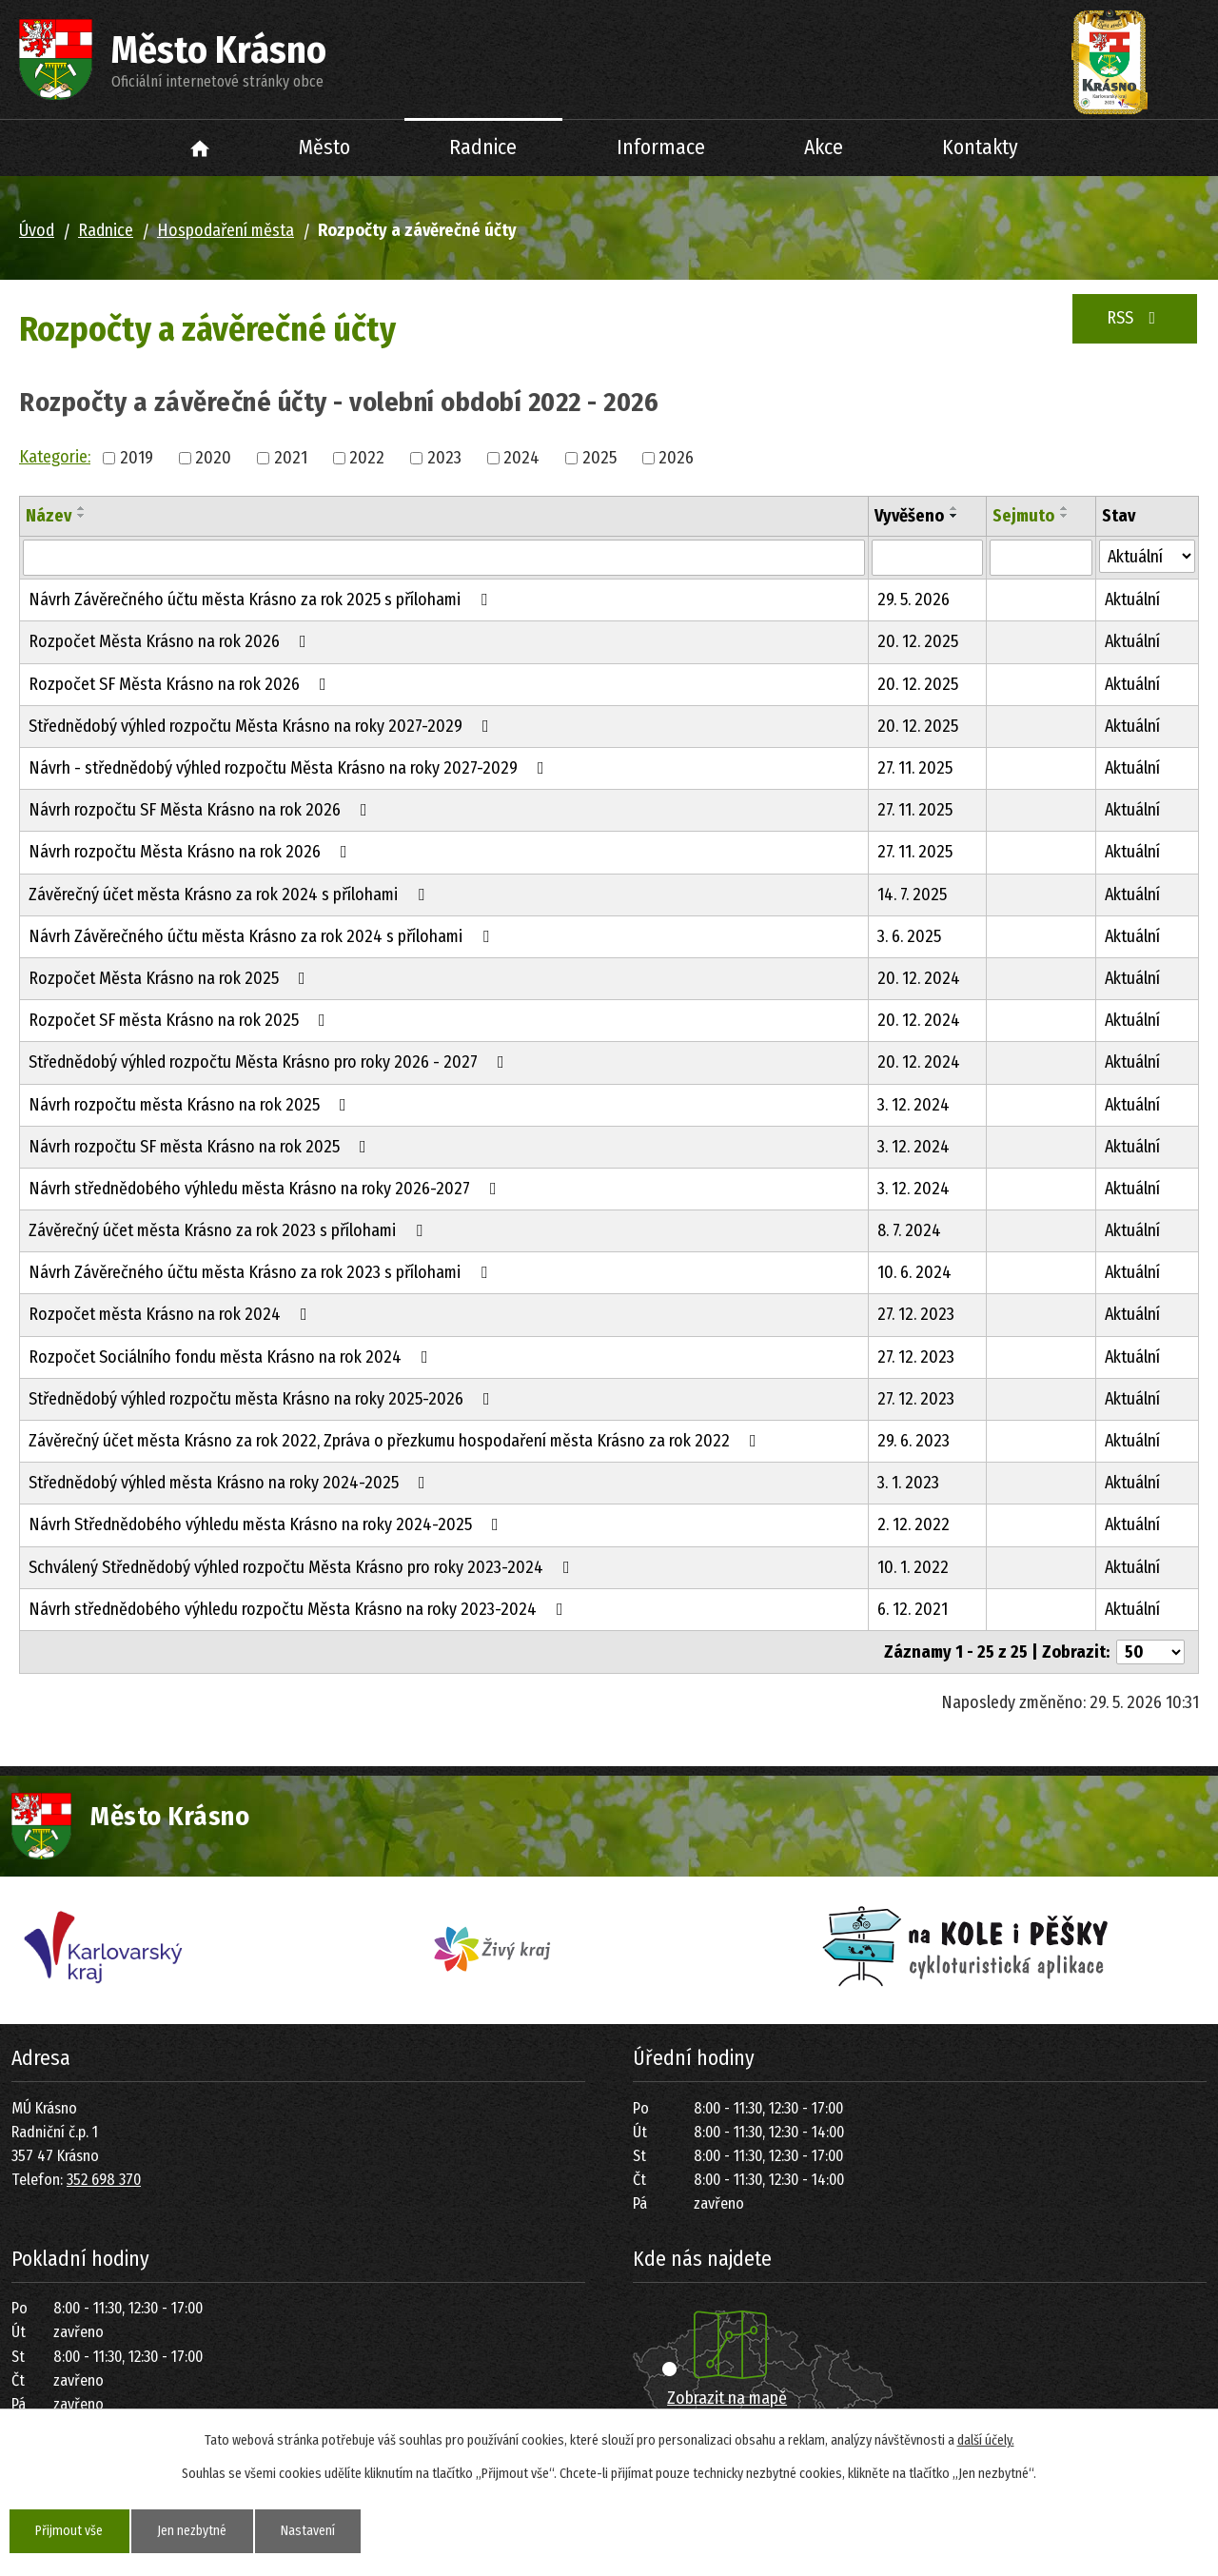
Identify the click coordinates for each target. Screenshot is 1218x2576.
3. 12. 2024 (913, 1104)
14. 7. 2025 (912, 894)
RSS (1135, 317)
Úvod (200, 148)
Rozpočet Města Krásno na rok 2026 (171, 641)
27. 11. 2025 (915, 767)
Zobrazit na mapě (727, 2398)
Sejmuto (1023, 515)
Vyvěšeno (909, 515)
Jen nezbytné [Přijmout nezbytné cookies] (194, 2531)
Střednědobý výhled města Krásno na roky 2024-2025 (231, 1482)
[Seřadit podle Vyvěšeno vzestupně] (954, 508)
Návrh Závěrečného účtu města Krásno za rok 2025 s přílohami (262, 599)
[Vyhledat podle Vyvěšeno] (927, 558)
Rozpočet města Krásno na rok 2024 (172, 1314)
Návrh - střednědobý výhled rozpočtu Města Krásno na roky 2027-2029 (290, 767)
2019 (136, 457)
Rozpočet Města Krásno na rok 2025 (171, 978)
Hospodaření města (225, 230)
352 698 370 (104, 2180)
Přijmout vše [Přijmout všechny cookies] (70, 2531)
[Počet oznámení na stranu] (1150, 1652)
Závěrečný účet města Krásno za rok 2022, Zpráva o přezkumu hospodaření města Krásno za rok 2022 (396, 1440)
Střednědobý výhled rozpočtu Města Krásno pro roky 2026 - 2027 (270, 1062)
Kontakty (980, 147)
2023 (444, 457)
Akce (823, 147)
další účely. (985, 2440)
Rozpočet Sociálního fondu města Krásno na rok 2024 (232, 1357)
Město (324, 147)
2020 (213, 457)
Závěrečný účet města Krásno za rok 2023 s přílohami (229, 1230)
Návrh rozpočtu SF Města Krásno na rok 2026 (202, 809)
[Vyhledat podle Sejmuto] (1041, 558)
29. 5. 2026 (913, 599)
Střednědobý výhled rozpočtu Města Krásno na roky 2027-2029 (263, 726)
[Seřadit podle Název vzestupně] (81, 508)
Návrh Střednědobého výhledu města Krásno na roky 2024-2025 (267, 1524)
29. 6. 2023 (913, 1440)
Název (48, 515)
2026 (676, 457)
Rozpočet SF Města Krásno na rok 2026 (181, 684)
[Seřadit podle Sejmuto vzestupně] (1064, 508)
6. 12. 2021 (912, 1609)
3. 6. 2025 (909, 936)
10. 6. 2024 (914, 1272)
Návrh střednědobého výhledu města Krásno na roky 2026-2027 (266, 1188)
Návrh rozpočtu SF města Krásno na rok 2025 (201, 1146)
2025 (599, 457)
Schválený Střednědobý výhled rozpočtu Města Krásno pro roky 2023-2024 (303, 1567)
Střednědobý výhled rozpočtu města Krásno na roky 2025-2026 (263, 1398)
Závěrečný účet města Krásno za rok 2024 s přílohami (230, 894)
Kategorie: (54, 456)
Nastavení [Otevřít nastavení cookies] (312, 2531)
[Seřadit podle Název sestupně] (81, 516)
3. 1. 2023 (908, 1482)
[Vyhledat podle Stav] (1147, 556)
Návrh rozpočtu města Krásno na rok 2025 (191, 1104)
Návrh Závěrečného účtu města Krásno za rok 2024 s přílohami (263, 936)
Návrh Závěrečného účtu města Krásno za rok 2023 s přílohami (262, 1272)
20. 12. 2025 (917, 641)
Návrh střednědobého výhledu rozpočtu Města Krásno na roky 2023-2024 (300, 1609)
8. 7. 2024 (909, 1230)
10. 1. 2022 (913, 1567)
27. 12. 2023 (915, 1314)
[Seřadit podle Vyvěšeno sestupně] (954, 516)
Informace (661, 147)
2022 (366, 457)
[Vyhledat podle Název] (444, 558)
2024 (521, 457)
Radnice (483, 147)
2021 (290, 457)
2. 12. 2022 (913, 1524)
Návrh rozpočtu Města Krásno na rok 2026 (192, 851)
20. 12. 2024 (918, 978)
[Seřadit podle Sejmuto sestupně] (1064, 516)
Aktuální (1132, 599)
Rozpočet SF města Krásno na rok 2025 (181, 1020)
